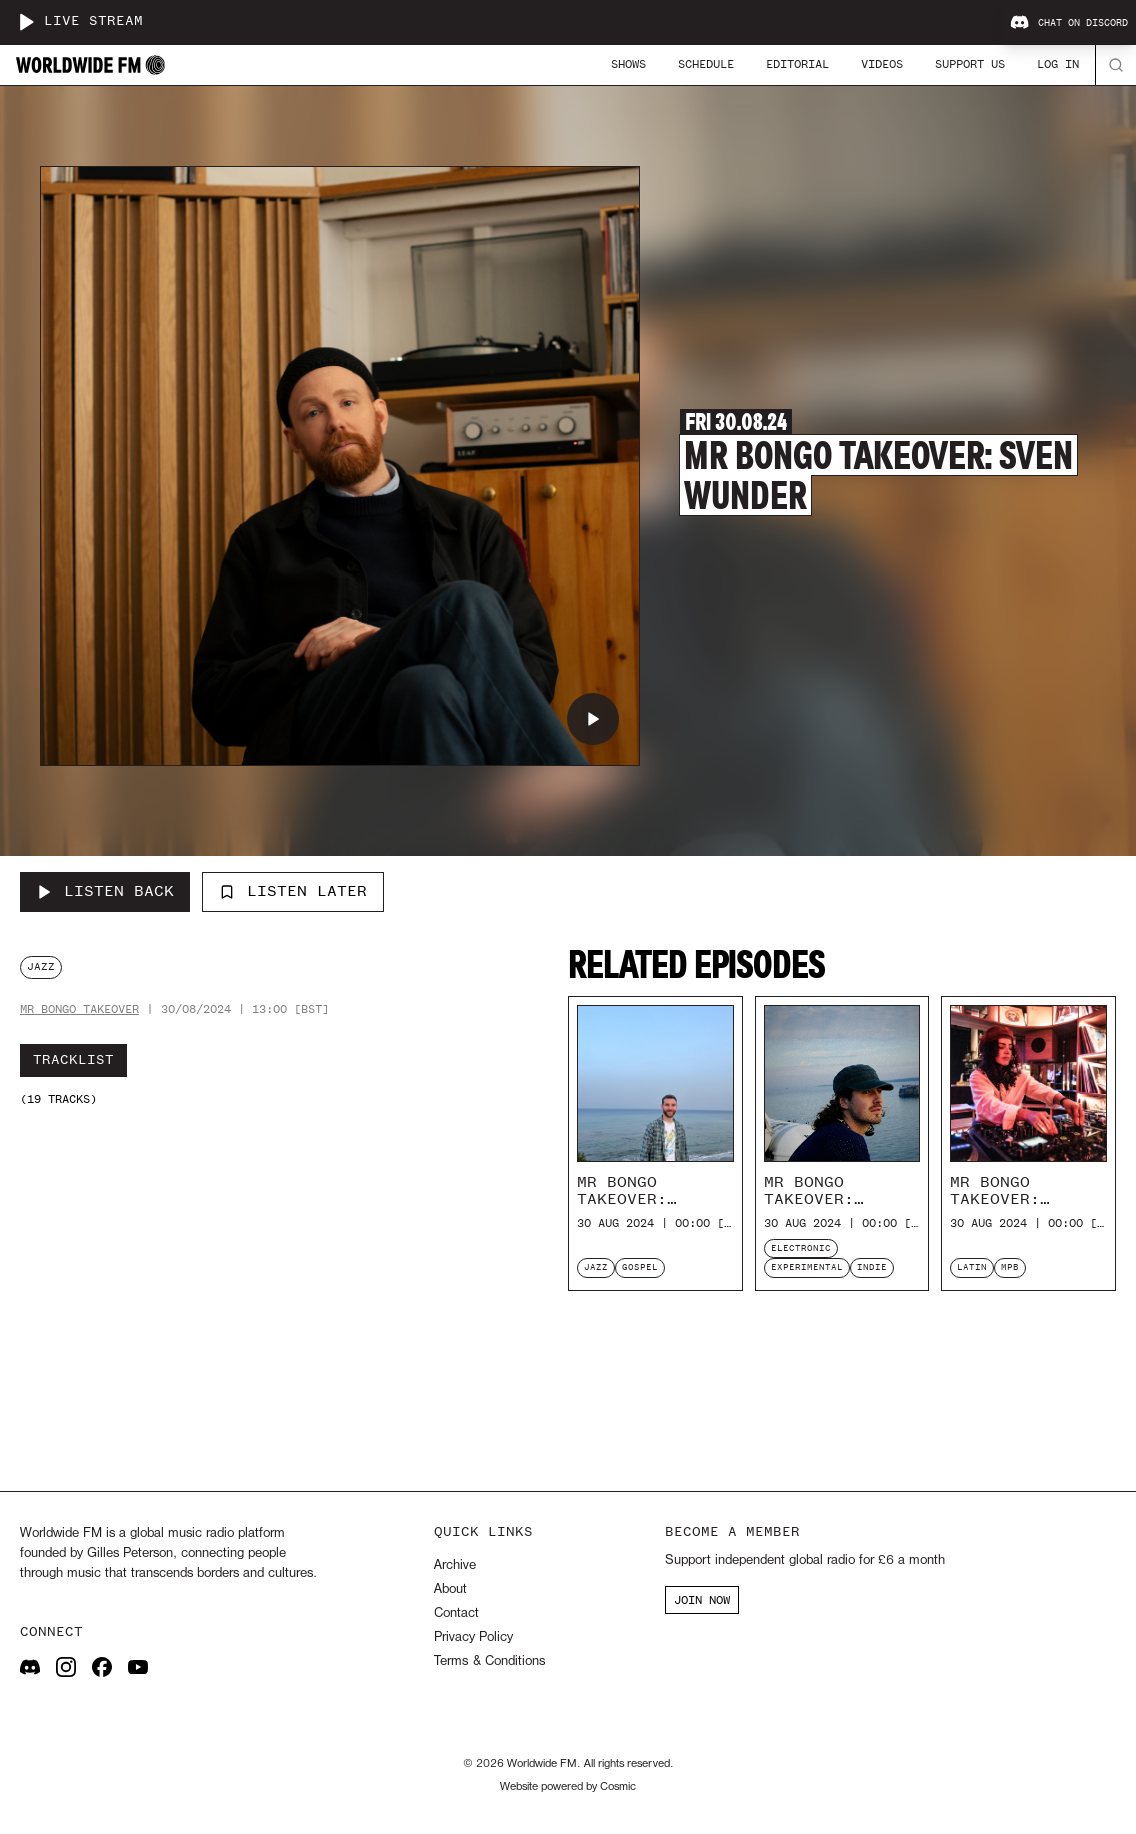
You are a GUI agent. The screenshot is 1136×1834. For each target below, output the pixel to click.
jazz (41, 966)
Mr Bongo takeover (79, 1009)
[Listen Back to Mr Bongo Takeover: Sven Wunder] (105, 892)
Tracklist (73, 1060)
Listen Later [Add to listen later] (293, 891)
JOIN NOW (702, 1600)
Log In (1058, 64)
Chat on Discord (1069, 23)
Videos (882, 64)
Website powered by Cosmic (568, 1787)
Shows (628, 64)
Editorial (797, 64)
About (450, 1589)
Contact (456, 1613)
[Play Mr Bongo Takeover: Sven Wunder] (593, 719)
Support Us (970, 64)
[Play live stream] (26, 22)
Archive (455, 1565)
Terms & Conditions (489, 1661)
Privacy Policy (473, 1637)
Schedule (706, 64)
